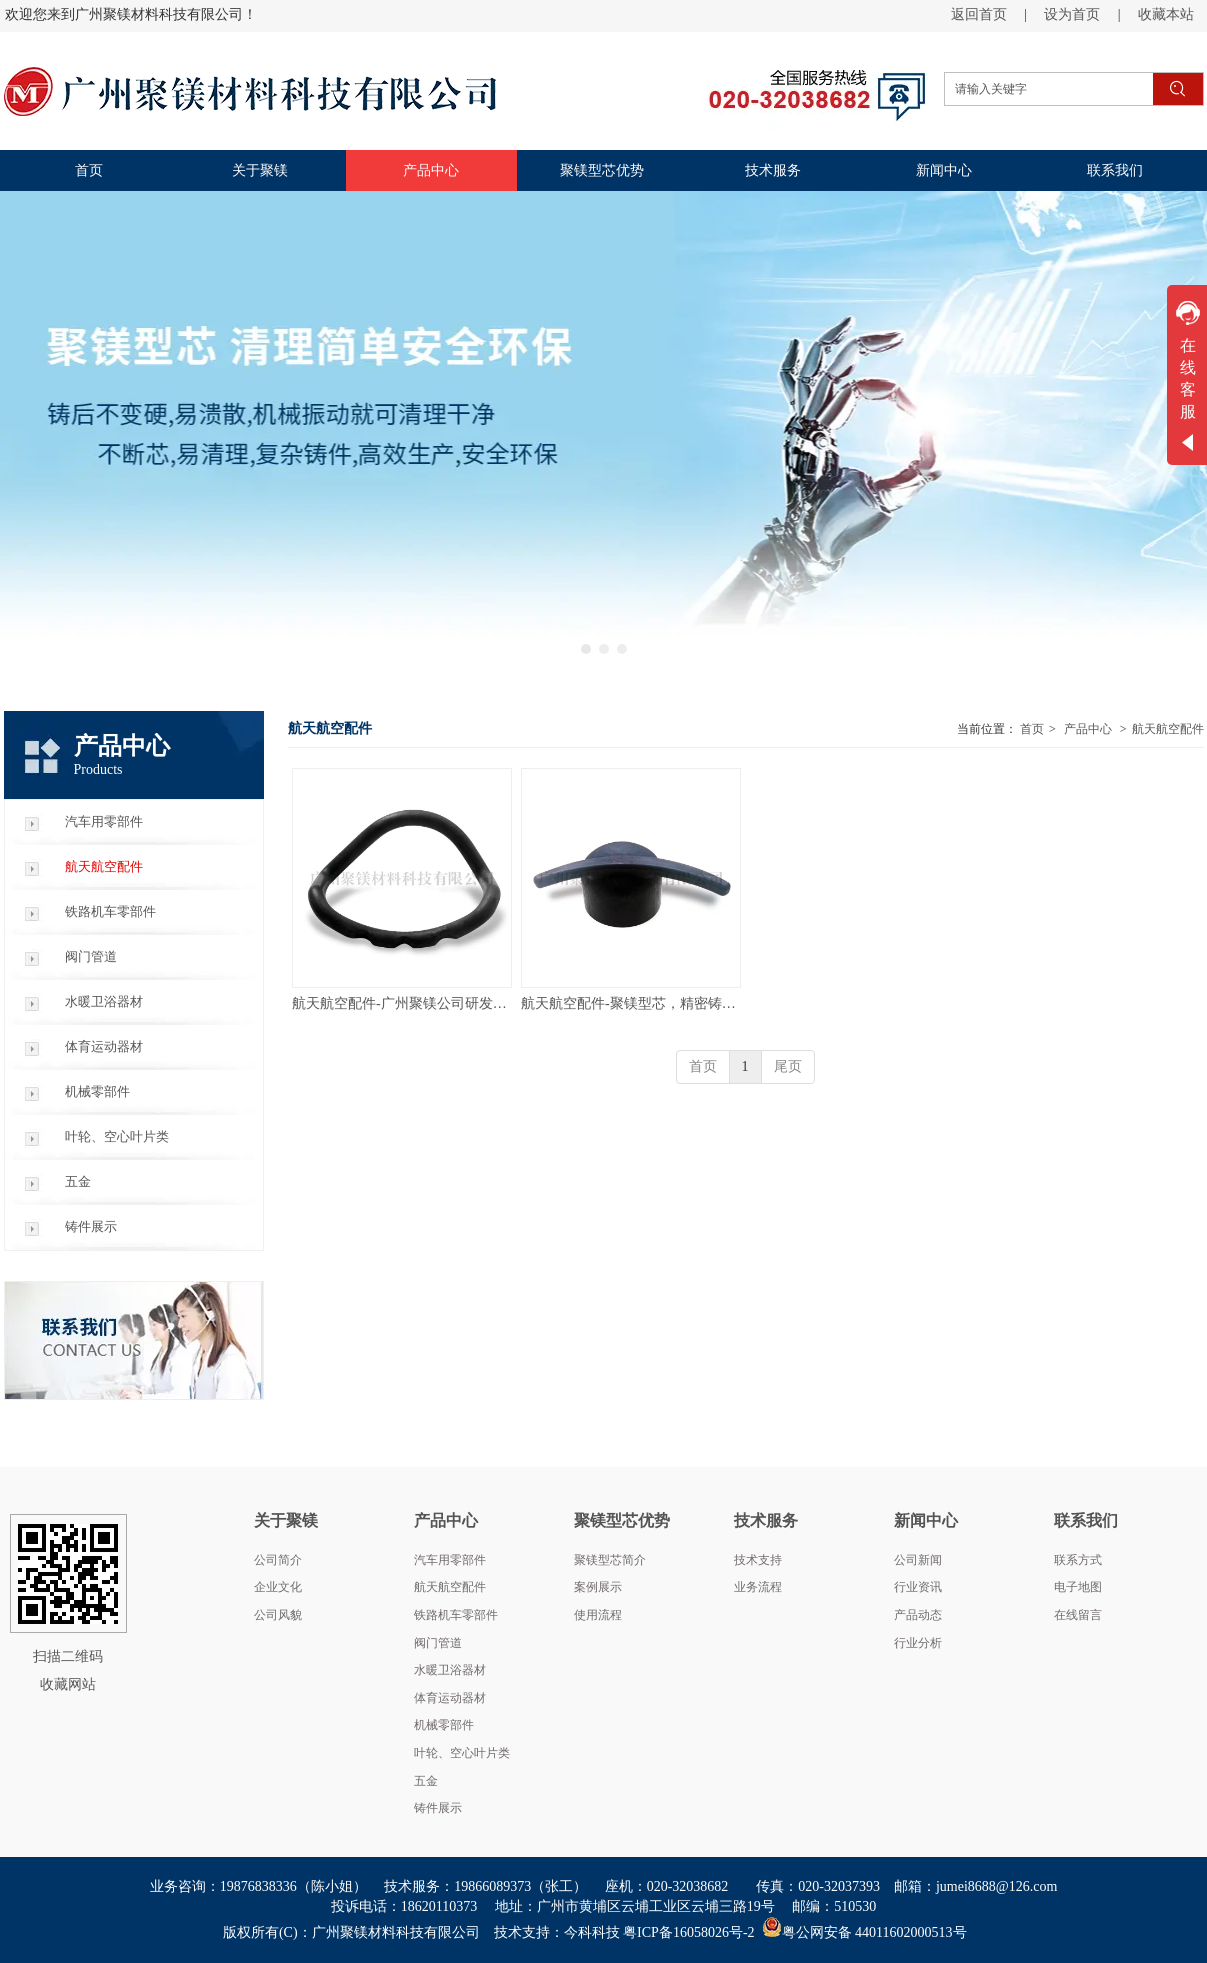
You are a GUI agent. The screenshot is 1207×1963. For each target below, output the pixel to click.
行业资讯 (918, 1587)
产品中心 (1088, 729)
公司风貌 (278, 1615)
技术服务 (766, 1520)
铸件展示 (438, 1808)
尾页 (788, 1066)
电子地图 (1078, 1587)
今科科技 (592, 1932)
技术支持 (758, 1560)
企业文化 (278, 1587)
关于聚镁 (286, 1520)
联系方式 (1078, 1560)
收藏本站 (1166, 14)
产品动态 (918, 1615)
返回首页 (979, 14)
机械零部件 (444, 1725)
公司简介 (278, 1560)
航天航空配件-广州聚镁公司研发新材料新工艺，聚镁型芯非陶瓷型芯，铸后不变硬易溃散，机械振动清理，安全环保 (402, 1003)
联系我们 (1086, 1520)
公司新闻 (918, 1560)
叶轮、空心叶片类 (462, 1753)
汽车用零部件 (450, 1560)
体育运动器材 (450, 1698)
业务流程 (758, 1587)
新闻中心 (926, 1520)
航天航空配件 (1168, 729)
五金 (426, 1781)
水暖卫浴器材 (450, 1670)
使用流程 (598, 1615)
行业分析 (918, 1643)
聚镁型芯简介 (610, 1560)
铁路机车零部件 (456, 1615)
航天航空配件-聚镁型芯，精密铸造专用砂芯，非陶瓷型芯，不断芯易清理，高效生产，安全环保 (631, 1003)
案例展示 (598, 1587)
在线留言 (1078, 1615)
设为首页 (1072, 14)
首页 (1032, 729)
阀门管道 (438, 1643)
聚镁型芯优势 (622, 1520)
